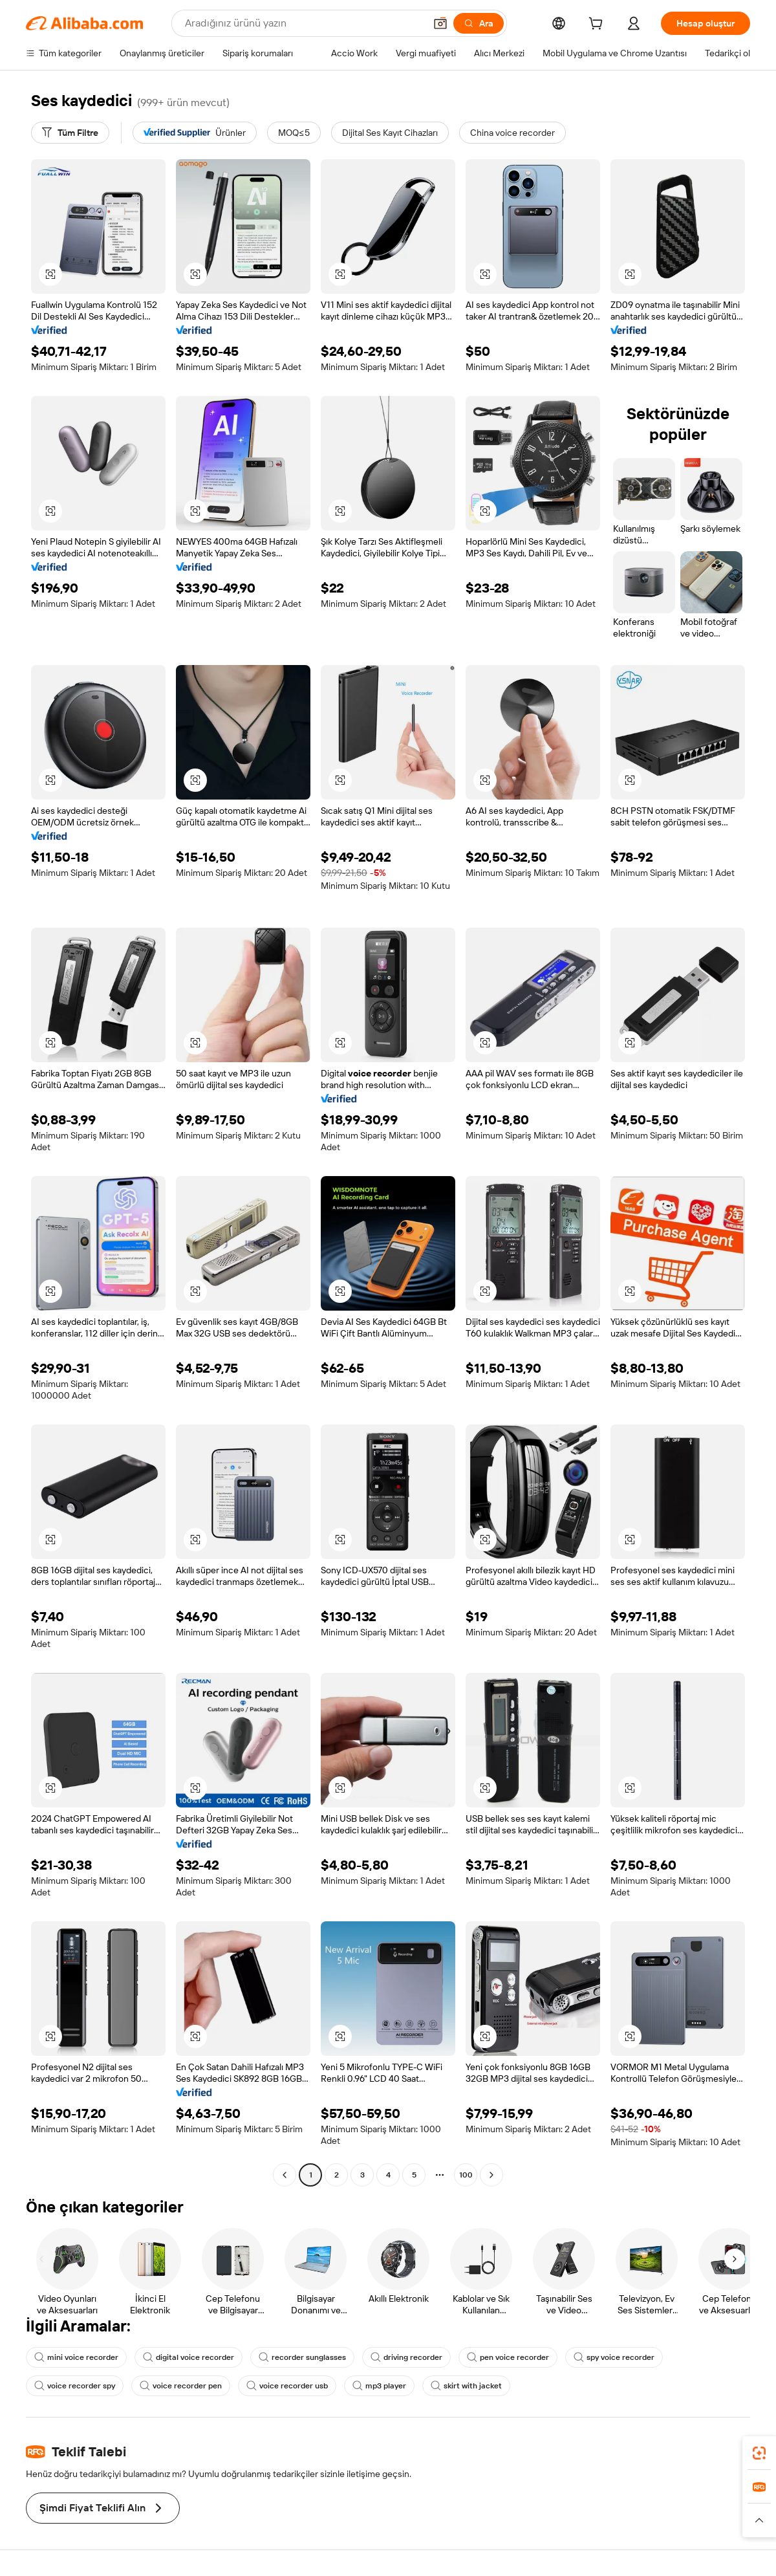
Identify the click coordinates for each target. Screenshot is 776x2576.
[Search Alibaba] (303, 23)
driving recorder (406, 2357)
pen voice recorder (508, 2357)
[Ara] (478, 23)
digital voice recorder (188, 2357)
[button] (440, 23)
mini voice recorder (76, 2357)
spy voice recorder (614, 2357)
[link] (759, 2453)
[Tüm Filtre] (70, 133)
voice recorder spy (74, 2386)
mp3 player (379, 2386)
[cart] (598, 25)
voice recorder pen (181, 2386)
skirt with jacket (466, 2386)
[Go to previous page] (284, 2175)
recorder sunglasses (302, 2357)
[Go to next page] (491, 2175)
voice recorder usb (287, 2386)
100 (466, 2174)
